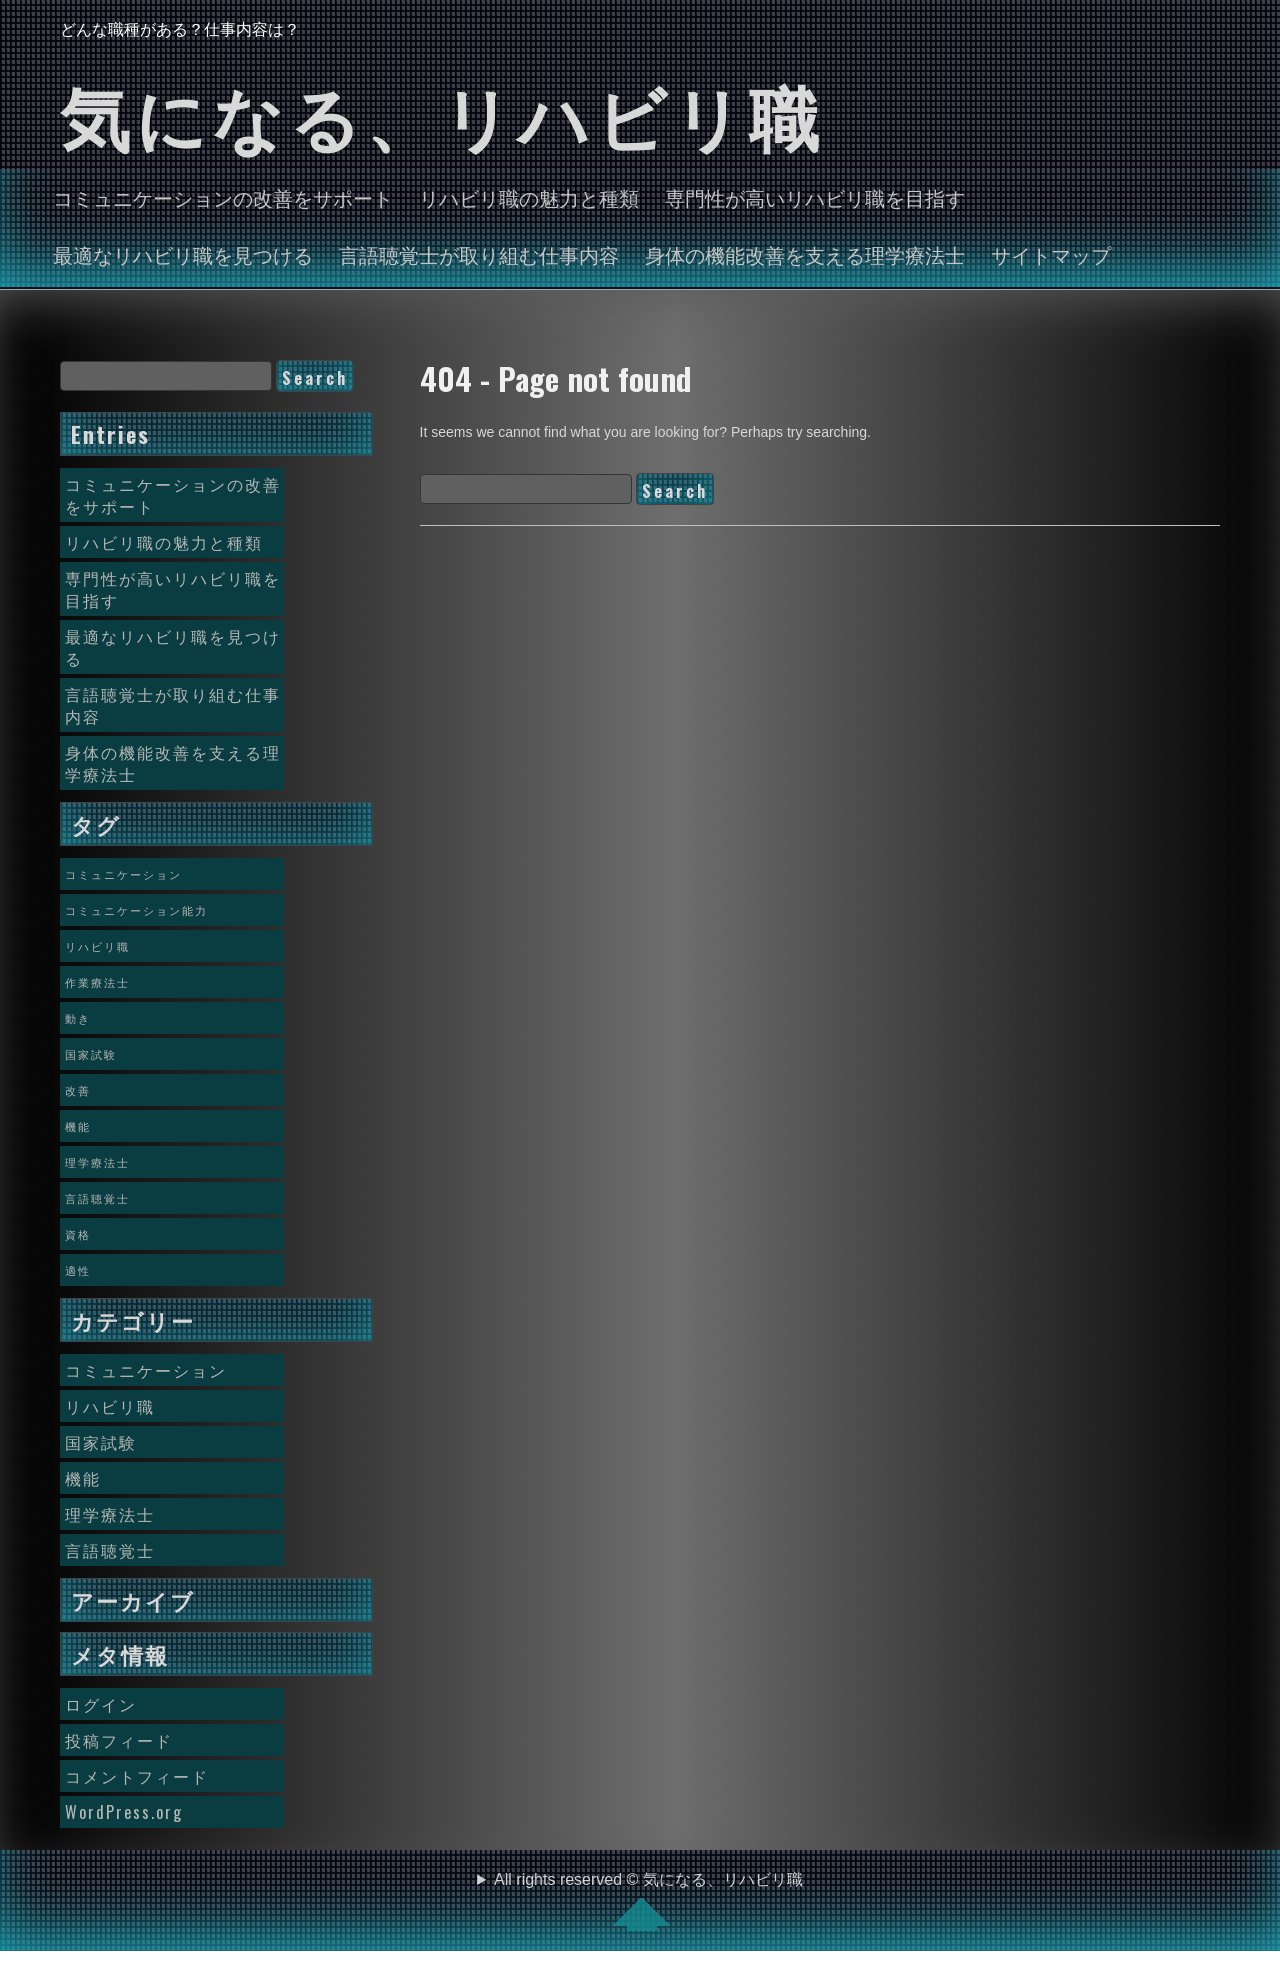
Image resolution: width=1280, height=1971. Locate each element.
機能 (83, 1478)
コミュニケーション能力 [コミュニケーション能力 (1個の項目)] (136, 910)
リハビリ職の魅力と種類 (529, 197)
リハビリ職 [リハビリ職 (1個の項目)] (97, 946)
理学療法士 (110, 1514)
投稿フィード (119, 1740)
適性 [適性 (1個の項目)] (78, 1270)
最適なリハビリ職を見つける (183, 254)
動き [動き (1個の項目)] (78, 1018)
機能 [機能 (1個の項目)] (78, 1126)
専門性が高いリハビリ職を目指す (815, 197)
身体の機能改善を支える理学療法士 (805, 254)
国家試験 (101, 1442)
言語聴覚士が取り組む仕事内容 (479, 254)
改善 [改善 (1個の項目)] (78, 1090)
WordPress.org (124, 1812)
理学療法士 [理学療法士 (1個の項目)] (97, 1162)
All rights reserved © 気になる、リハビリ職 (648, 1901)
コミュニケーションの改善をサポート (223, 197)
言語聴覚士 (110, 1550)
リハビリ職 (110, 1406)
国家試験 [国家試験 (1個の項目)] (91, 1054)
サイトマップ (1051, 254)
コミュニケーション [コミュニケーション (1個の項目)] (123, 874)
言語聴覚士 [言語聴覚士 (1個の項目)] (97, 1198)
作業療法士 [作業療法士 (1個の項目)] (97, 982)
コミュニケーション (146, 1370)
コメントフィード (137, 1776)
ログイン (101, 1704)
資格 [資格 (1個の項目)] (78, 1234)
